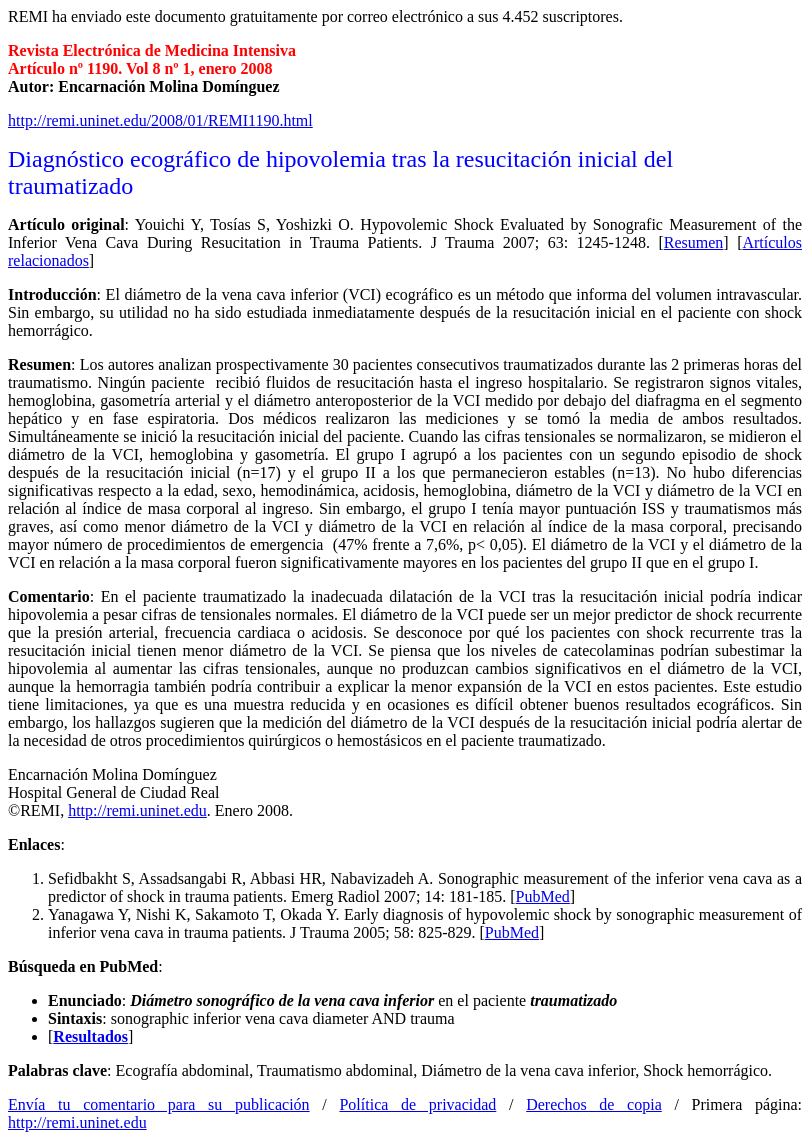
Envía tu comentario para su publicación (159, 1104)
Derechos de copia (594, 1104)
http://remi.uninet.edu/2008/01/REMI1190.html (160, 120)
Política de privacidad (417, 1104)
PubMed (543, 896)
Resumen (694, 242)
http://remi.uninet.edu (137, 810)
